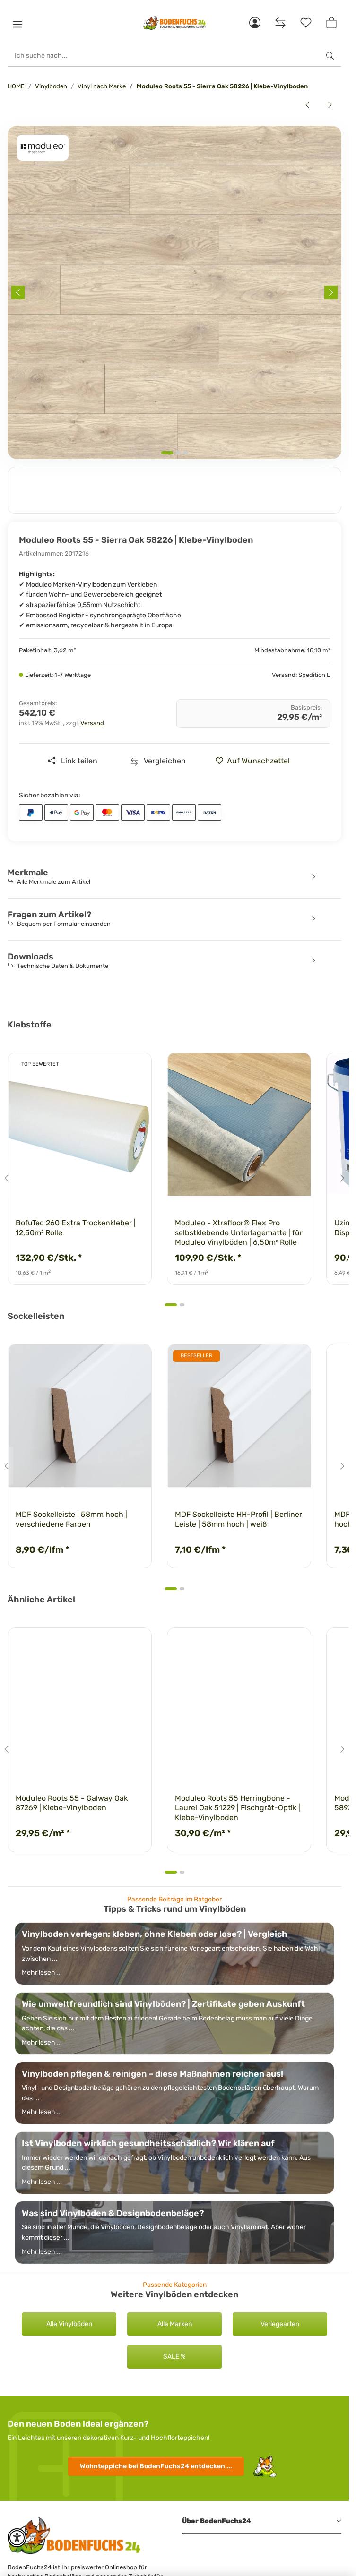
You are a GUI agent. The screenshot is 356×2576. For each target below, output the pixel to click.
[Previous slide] (18, 292)
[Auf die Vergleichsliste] (158, 761)
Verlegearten (279, 2324)
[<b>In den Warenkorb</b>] (15, 120)
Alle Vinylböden (69, 2324)
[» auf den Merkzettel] (256, 761)
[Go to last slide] (6, 1178)
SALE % (174, 2357)
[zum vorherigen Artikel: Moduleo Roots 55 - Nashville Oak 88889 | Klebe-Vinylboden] (307, 104)
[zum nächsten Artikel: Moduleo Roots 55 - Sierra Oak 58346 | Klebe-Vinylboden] (330, 104)
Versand (92, 723)
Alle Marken (174, 2324)
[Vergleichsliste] (280, 23)
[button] (17, 24)
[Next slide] (331, 292)
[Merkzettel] (306, 23)
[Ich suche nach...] (163, 55)
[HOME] (174, 23)
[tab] (167, 452)
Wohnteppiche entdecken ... (156, 2466)
